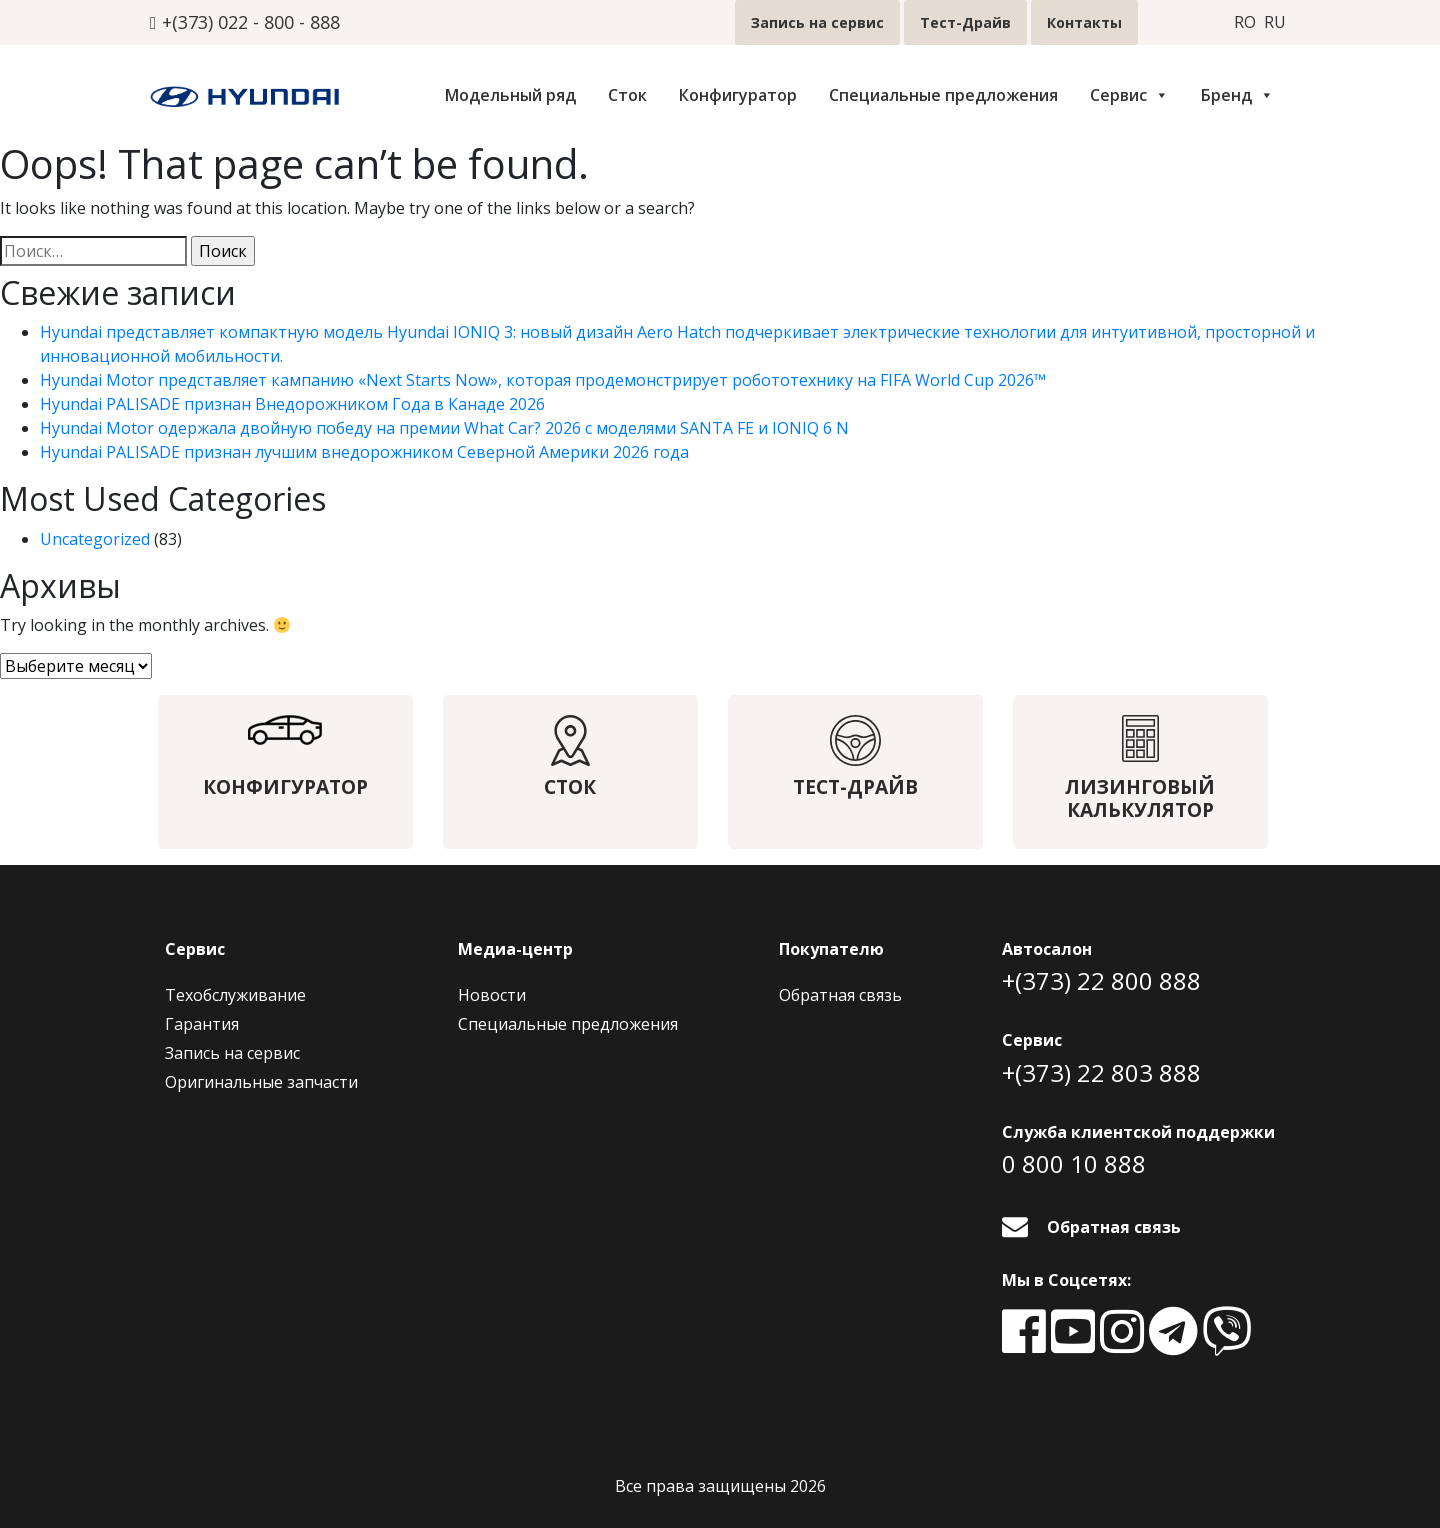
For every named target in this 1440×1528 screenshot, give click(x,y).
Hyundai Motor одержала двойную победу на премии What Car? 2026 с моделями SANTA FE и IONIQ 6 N (444, 428)
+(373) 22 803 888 (1101, 1072)
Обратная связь (840, 995)
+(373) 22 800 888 (1101, 980)
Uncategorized (95, 539)
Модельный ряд (510, 95)
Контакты (1084, 22)
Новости (492, 995)
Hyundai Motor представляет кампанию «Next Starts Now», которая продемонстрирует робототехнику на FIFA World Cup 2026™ (543, 380)
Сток (627, 95)
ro (1245, 23)
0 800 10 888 (1074, 1163)
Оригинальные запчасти (261, 1082)
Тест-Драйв (965, 22)
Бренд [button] (1237, 95)
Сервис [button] (1129, 95)
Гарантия (202, 1024)
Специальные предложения (943, 95)
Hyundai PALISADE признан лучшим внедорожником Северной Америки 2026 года (364, 452)
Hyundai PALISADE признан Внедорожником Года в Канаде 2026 (292, 404)
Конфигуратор (738, 95)
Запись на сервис (817, 22)
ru (1275, 23)
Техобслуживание (235, 995)
